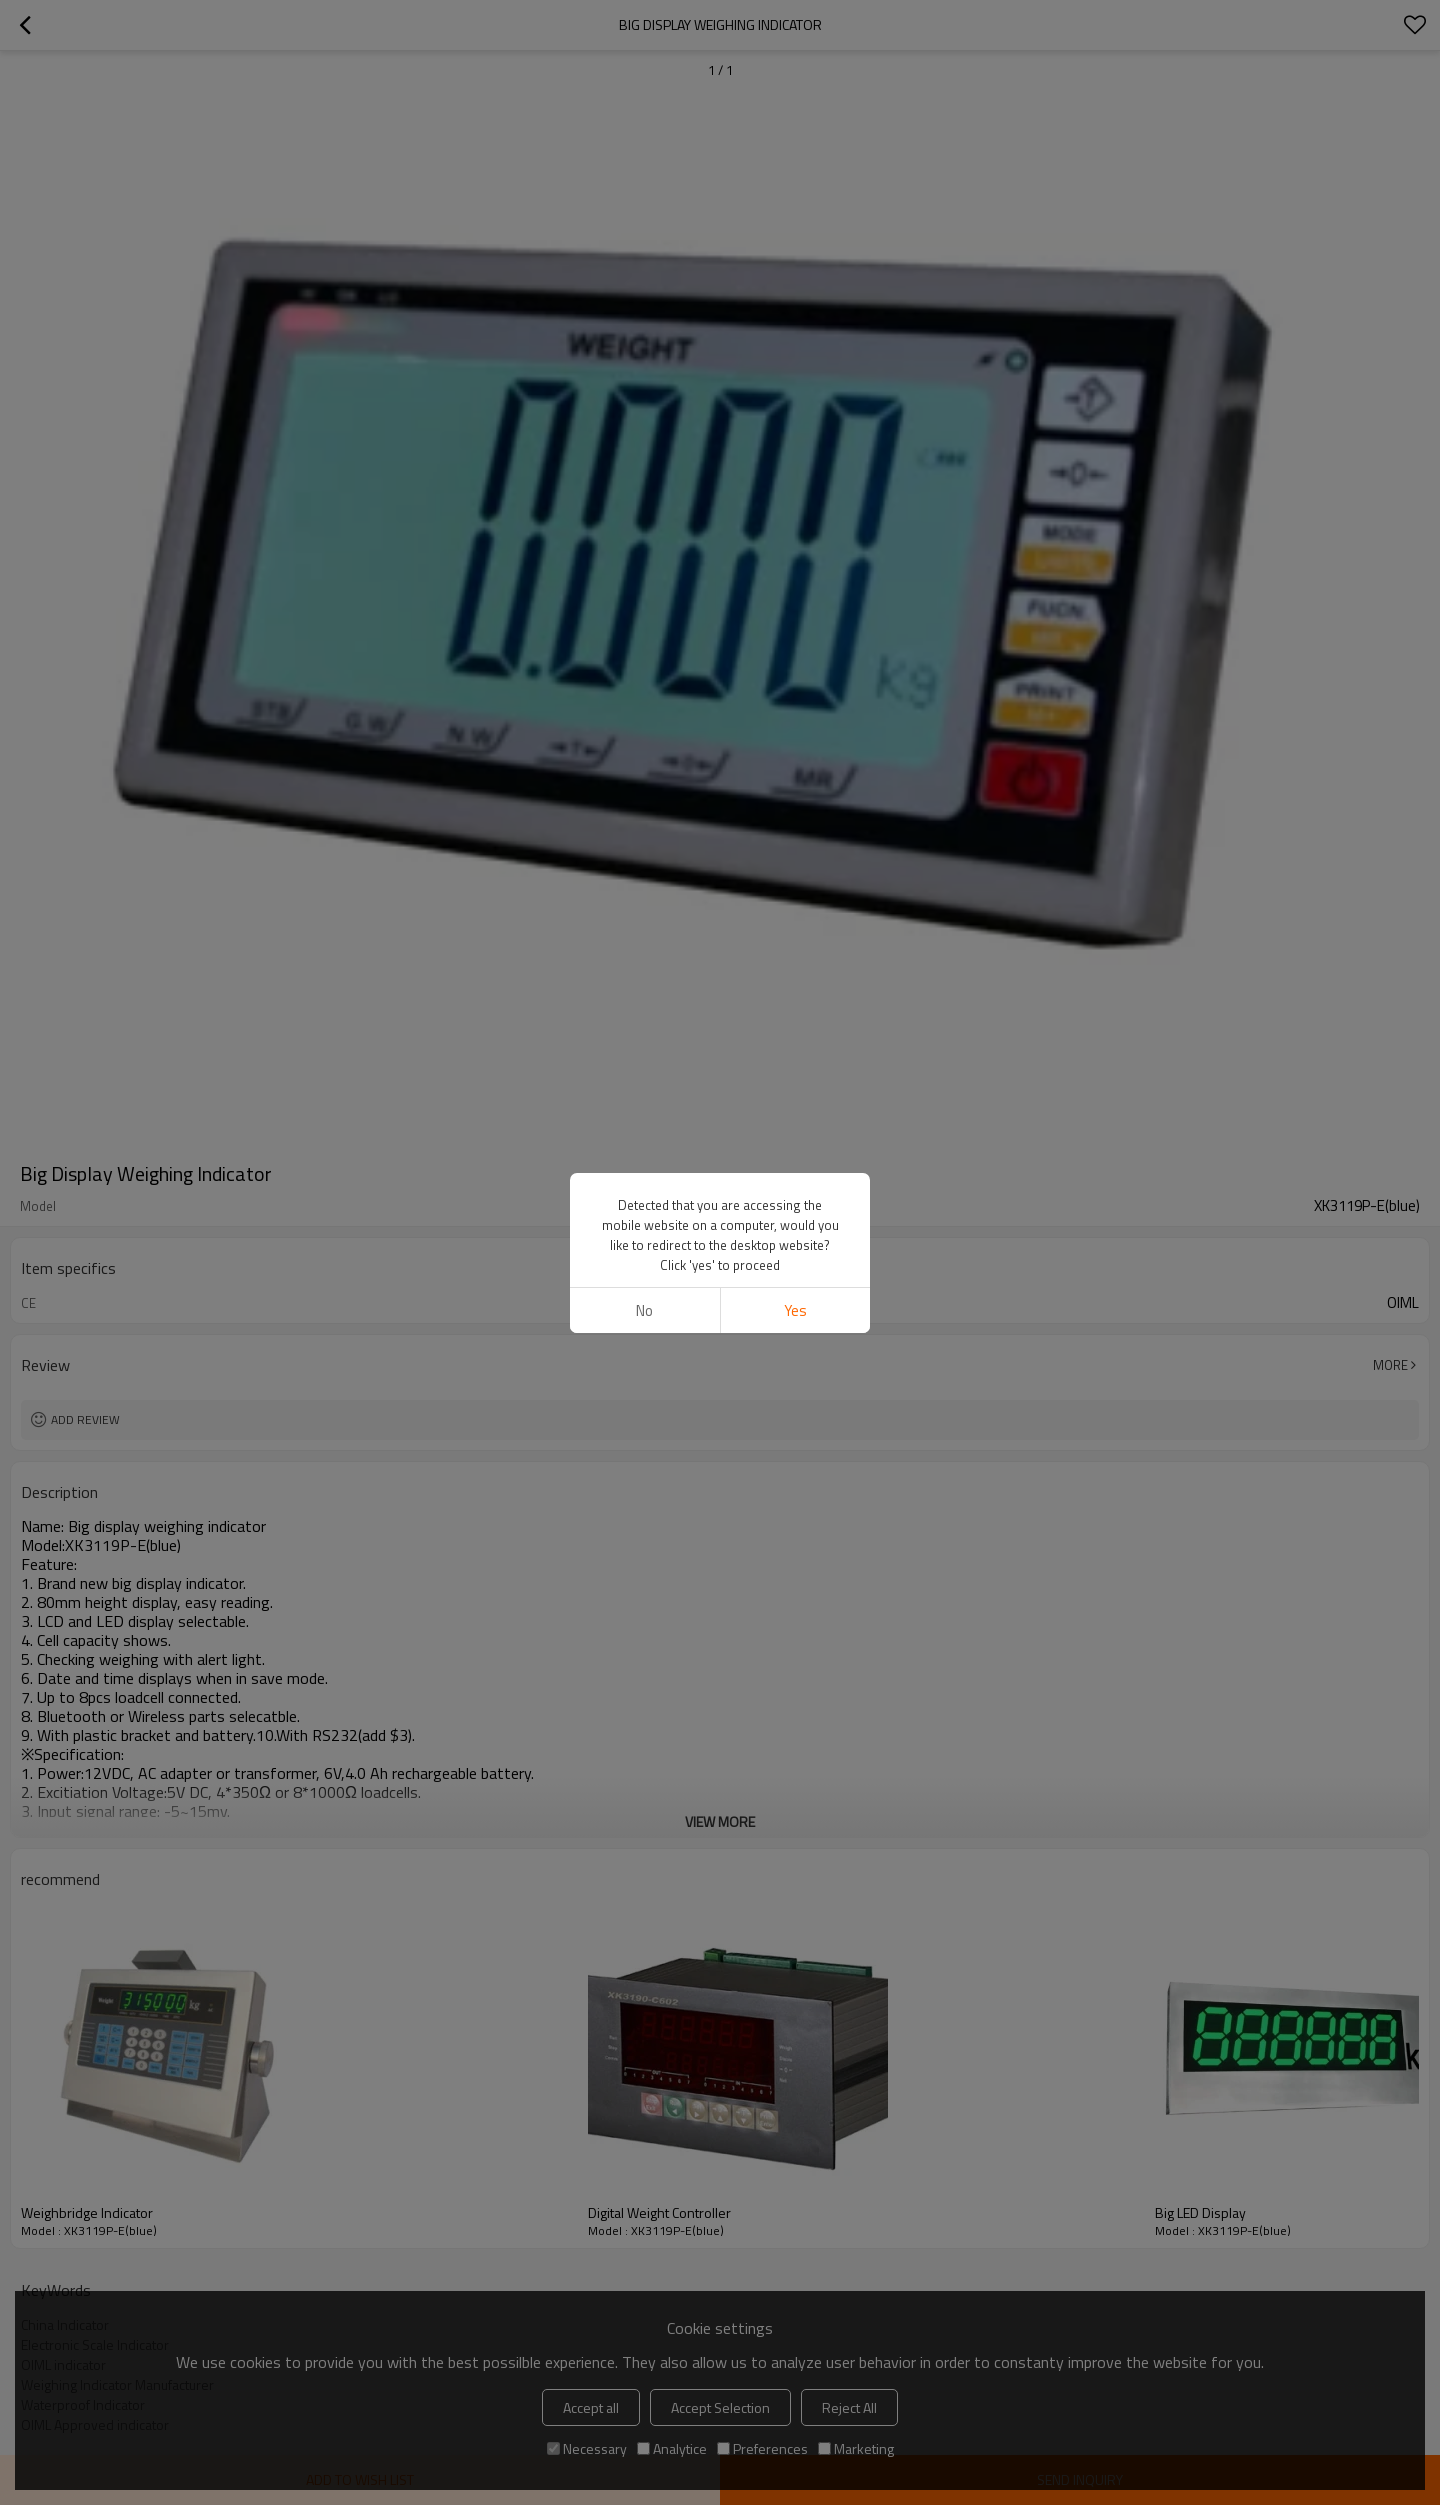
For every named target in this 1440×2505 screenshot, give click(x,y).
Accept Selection (720, 2407)
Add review (85, 1419)
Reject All (849, 2407)
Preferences (762, 2448)
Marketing (856, 2448)
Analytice (672, 2448)
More (1390, 1365)
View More (720, 1821)
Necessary (587, 2448)
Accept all (591, 2407)
